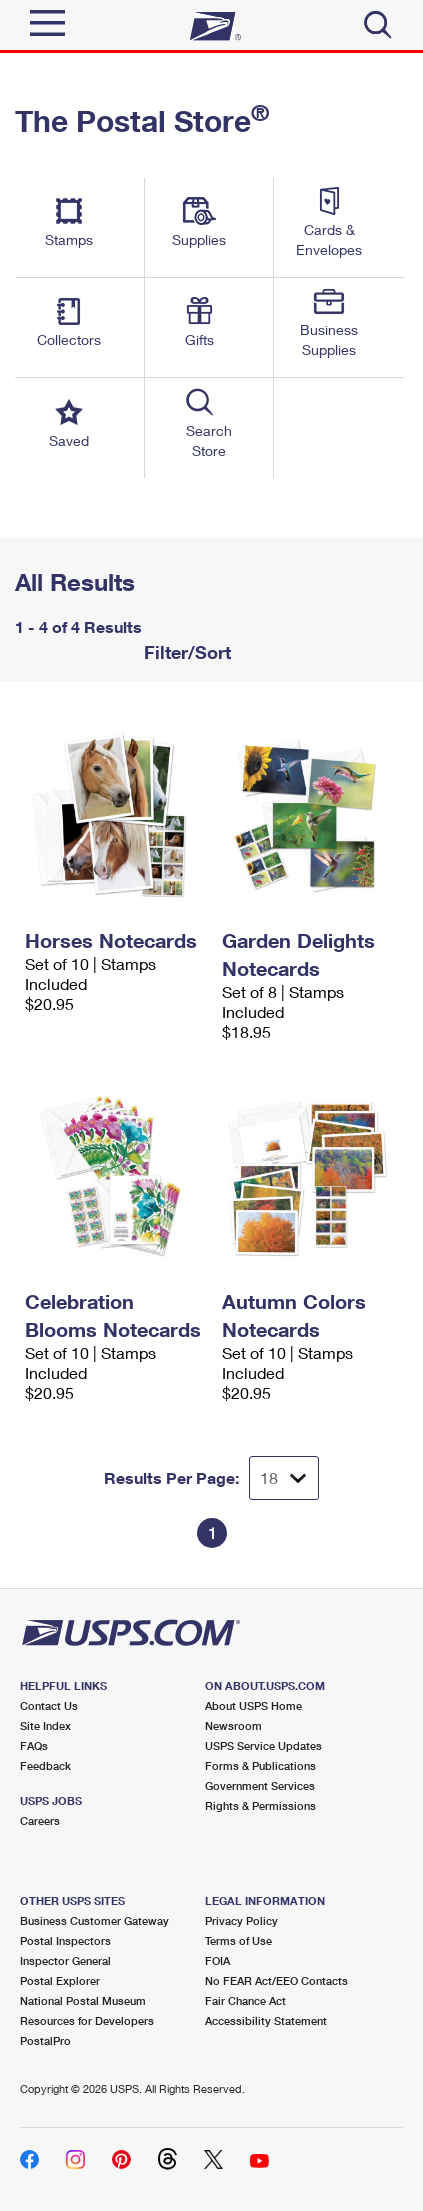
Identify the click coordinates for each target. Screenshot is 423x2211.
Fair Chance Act (245, 2000)
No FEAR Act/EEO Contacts (276, 1980)
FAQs (34, 1745)
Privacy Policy (241, 1920)
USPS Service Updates (263, 1745)
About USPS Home (253, 1705)
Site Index (45, 1725)
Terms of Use (238, 1940)
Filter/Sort (185, 652)
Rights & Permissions (260, 1805)
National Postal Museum (83, 2000)
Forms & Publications (260, 1765)
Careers (40, 1820)
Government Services (260, 1785)
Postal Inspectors (65, 1940)
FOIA (217, 1960)
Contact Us (49, 1705)
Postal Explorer (60, 1980)
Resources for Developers (87, 2020)
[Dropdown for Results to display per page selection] (284, 1478)
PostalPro (45, 2040)
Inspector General (65, 1960)
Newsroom (233, 1725)
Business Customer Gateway (94, 1920)
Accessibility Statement (266, 2020)
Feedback (45, 1765)
